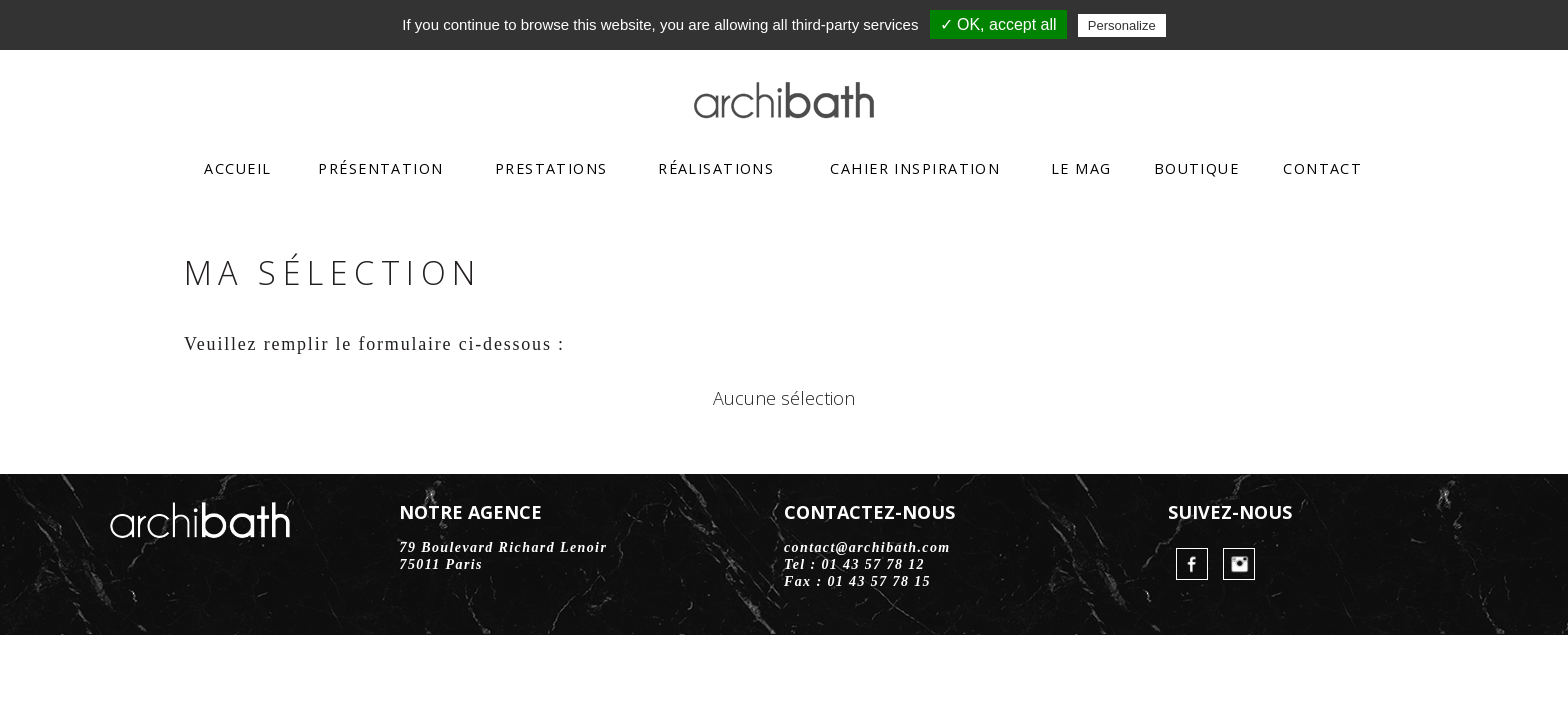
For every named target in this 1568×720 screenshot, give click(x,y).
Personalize (1122, 25)
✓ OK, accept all (998, 24)
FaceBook (1192, 564)
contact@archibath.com (867, 547)
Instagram (1239, 564)
